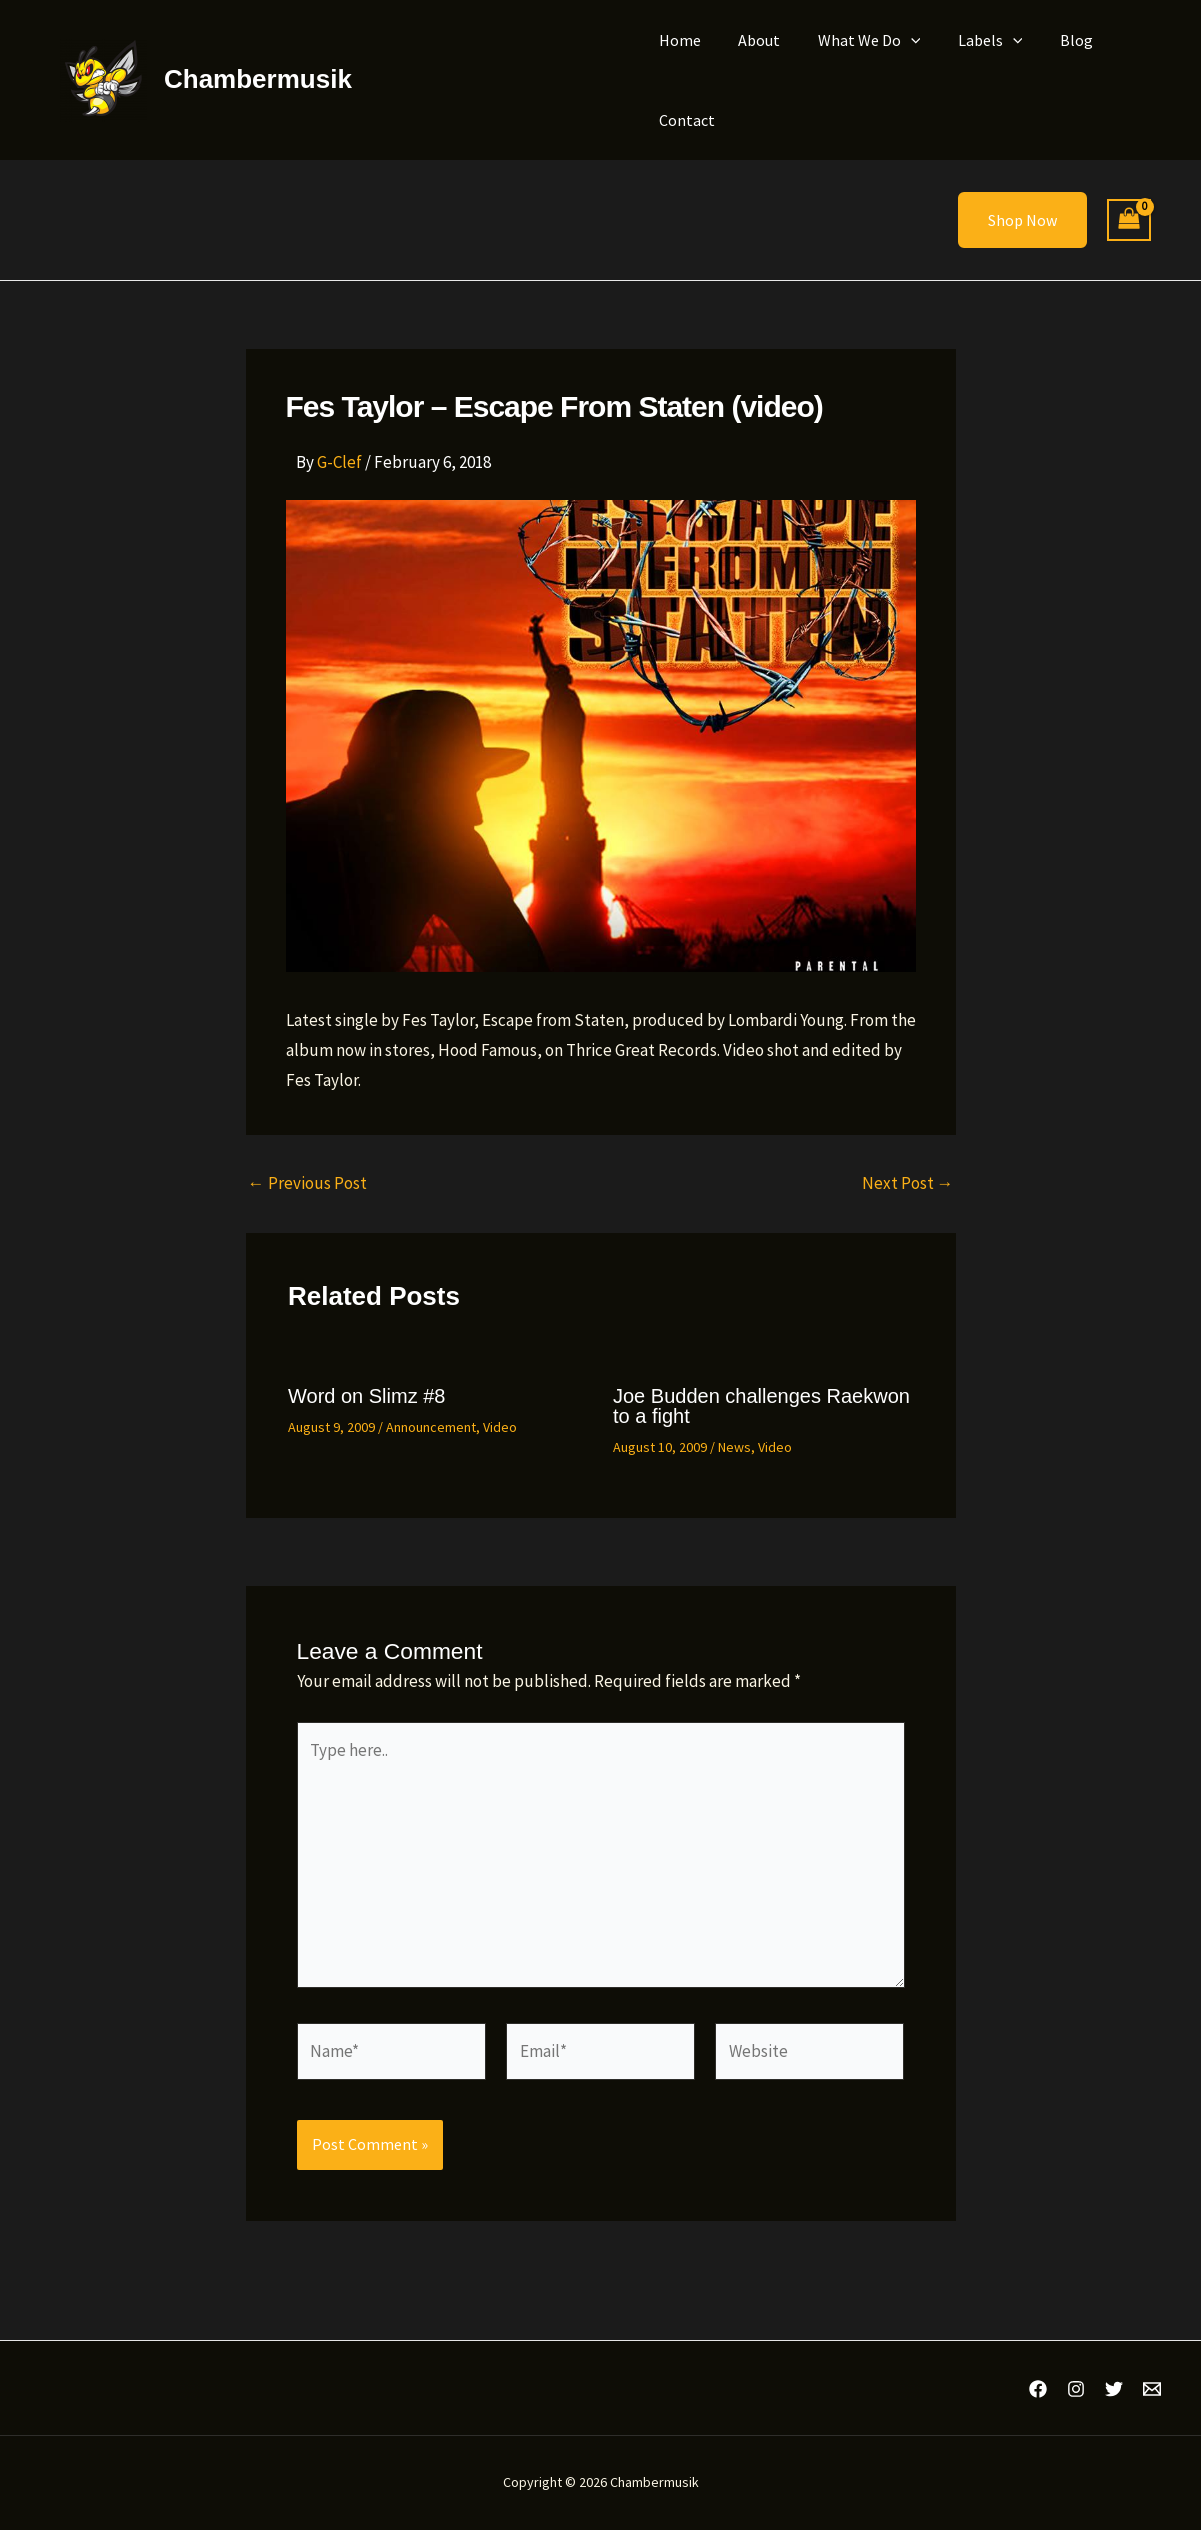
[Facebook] (1038, 2389)
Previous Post (307, 1183)
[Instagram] (1076, 2389)
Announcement (431, 1427)
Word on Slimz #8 (366, 1396)
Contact (685, 120)
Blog (1052, 40)
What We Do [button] (856, 40)
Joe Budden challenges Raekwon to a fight (761, 1406)
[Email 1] (1152, 2389)
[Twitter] (1114, 2389)
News (734, 1447)
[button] (898, 40)
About (752, 40)
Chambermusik (258, 79)
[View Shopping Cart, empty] (1129, 220)
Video (500, 1427)
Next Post (908, 1183)
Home (678, 40)
